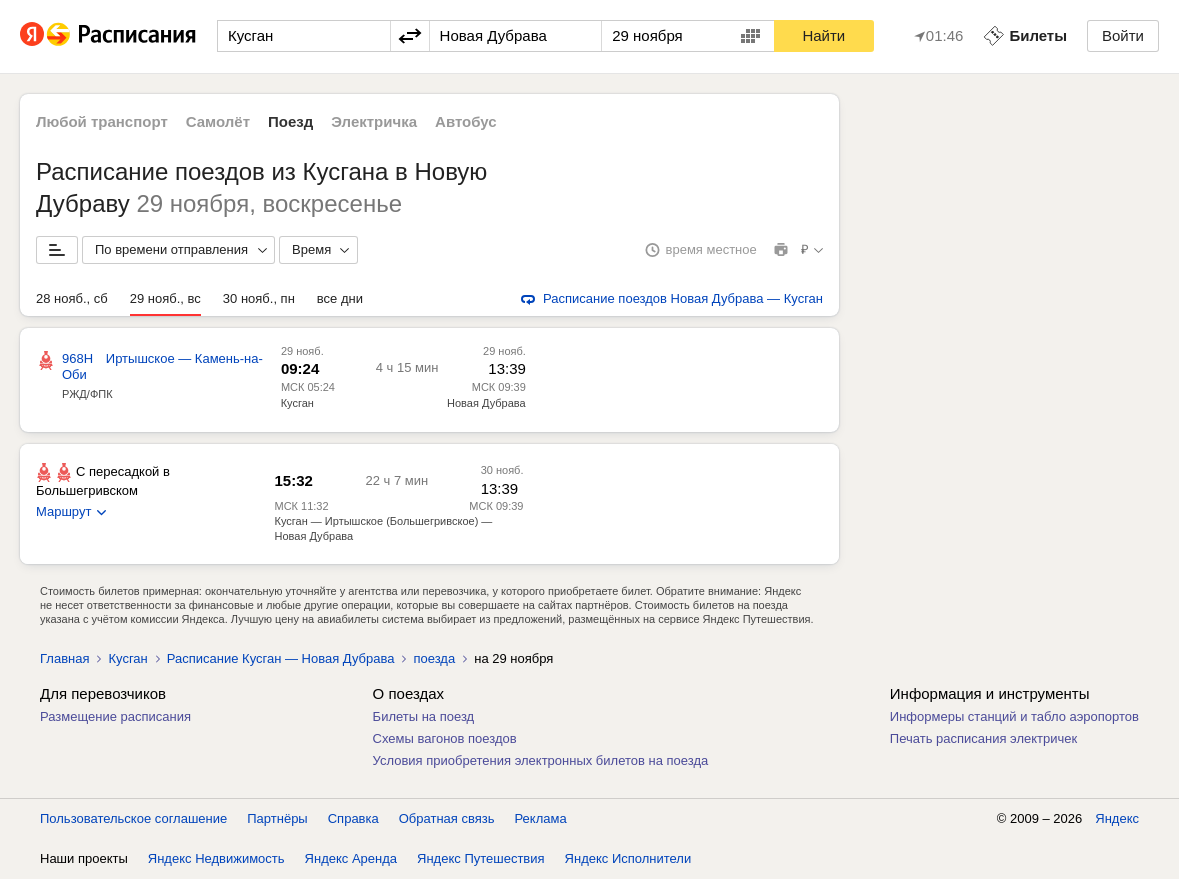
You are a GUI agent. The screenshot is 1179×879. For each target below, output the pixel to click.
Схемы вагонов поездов (445, 738)
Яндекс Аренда (351, 858)
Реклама (541, 818)
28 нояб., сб (72, 298)
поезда (434, 658)
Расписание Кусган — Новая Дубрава (281, 658)
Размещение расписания (115, 716)
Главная (64, 658)
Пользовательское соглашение (133, 818)
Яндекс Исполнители (628, 858)
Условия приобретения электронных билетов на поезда (541, 760)
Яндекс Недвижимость (216, 858)
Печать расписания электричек (983, 738)
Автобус (466, 121)
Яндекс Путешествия (481, 858)
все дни (340, 298)
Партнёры (277, 818)
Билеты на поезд (424, 716)
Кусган (297, 403)
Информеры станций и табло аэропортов (1014, 716)
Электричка (374, 121)
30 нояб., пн (259, 298)
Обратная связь (447, 818)
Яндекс (1117, 818)
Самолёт (218, 121)
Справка (353, 818)
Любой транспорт (102, 121)
